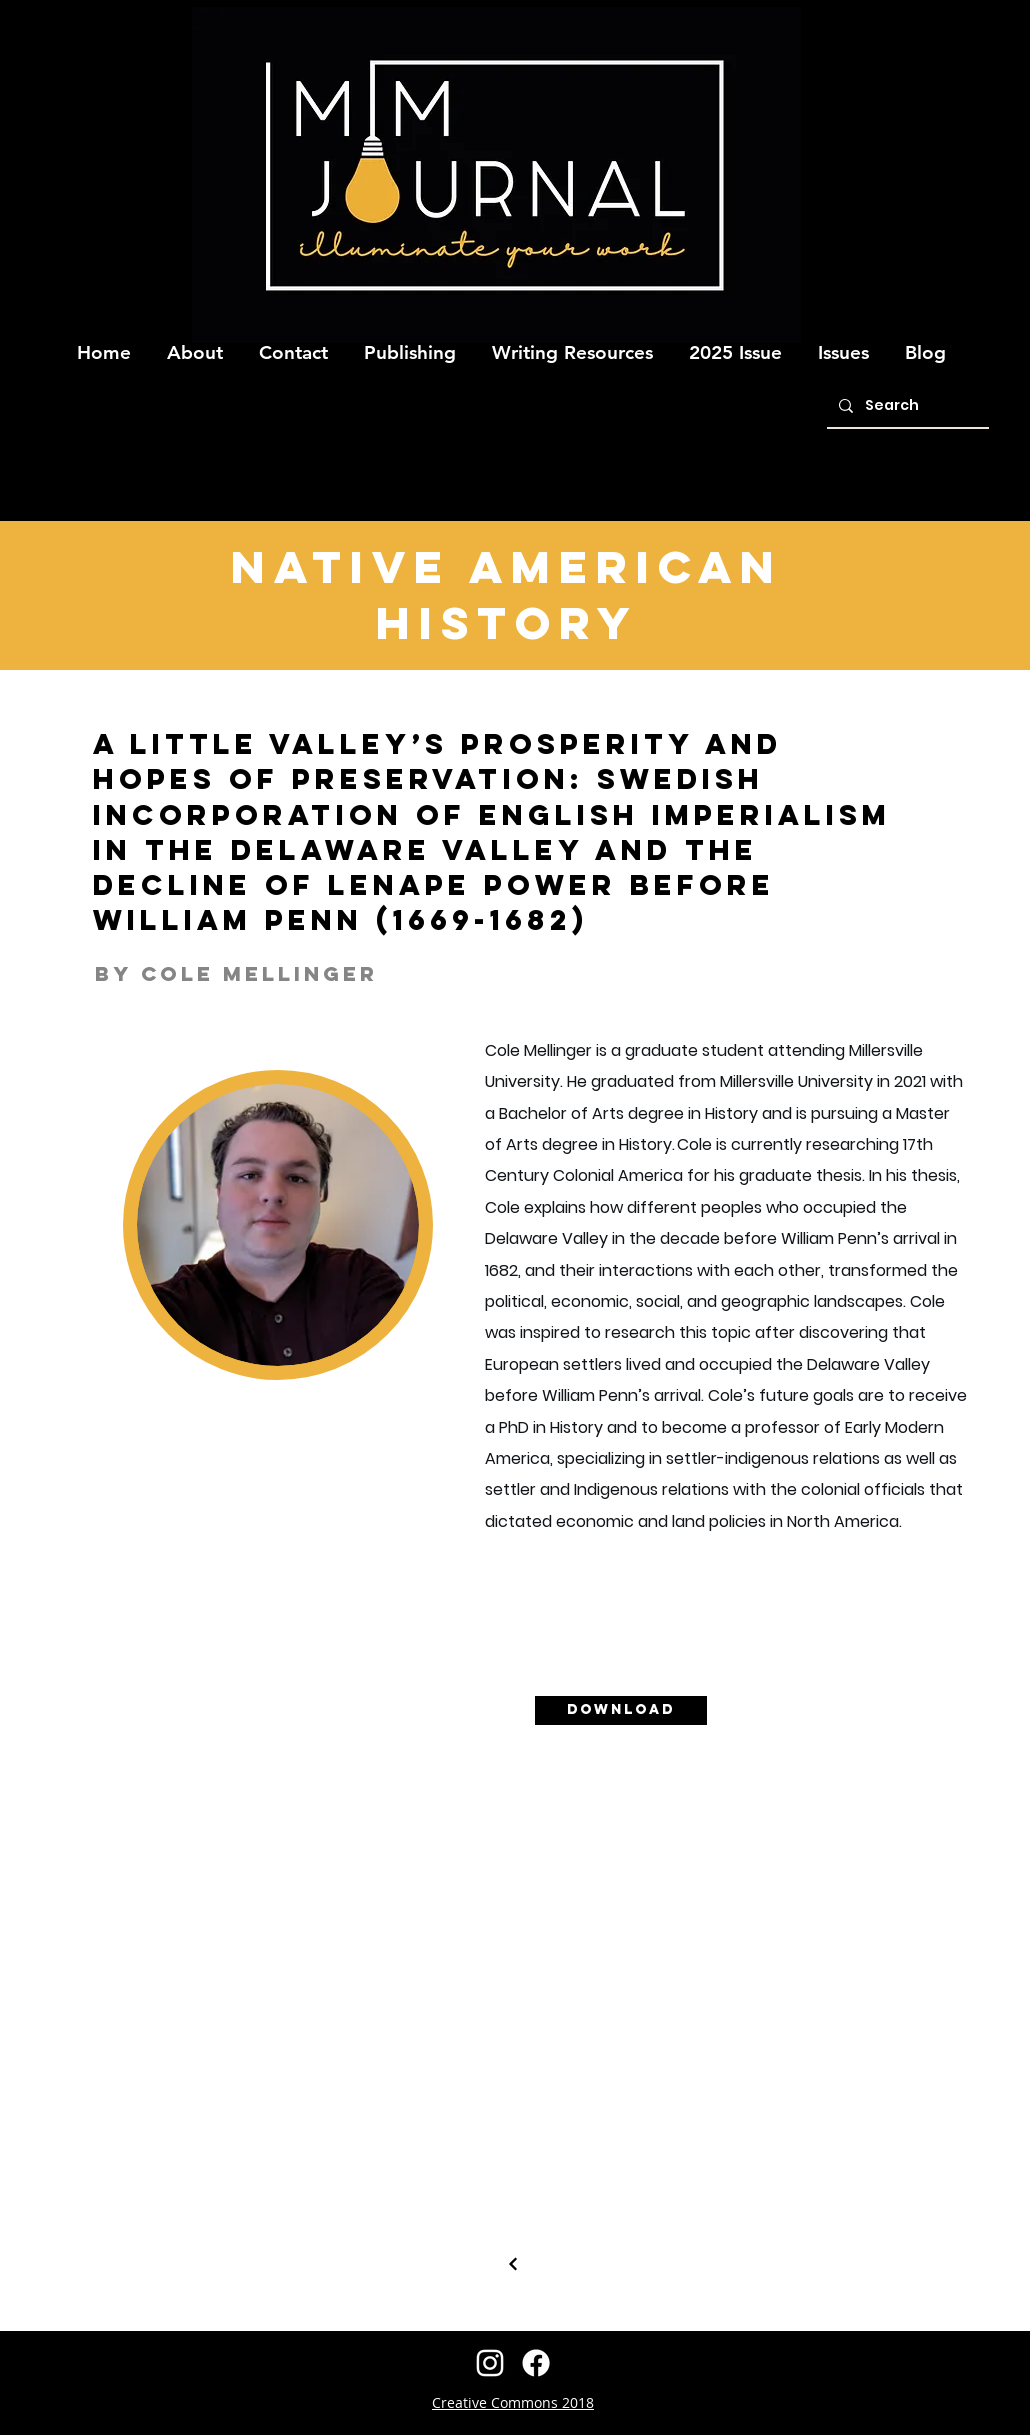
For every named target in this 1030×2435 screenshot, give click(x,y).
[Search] (906, 406)
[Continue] (513, 2264)
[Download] (621, 1710)
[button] (195, 344)
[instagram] (490, 2363)
